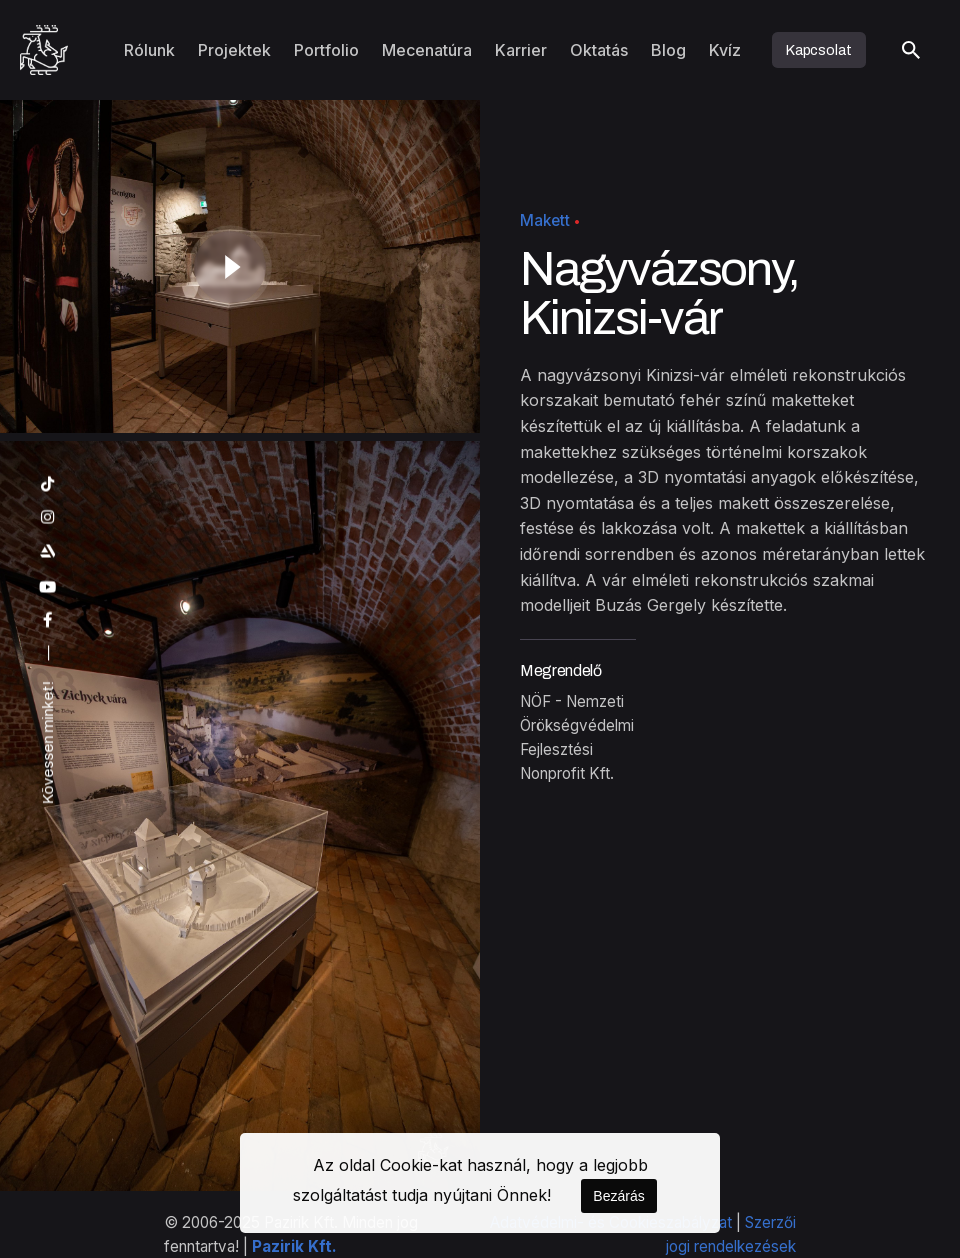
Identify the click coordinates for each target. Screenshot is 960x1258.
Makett (545, 220)
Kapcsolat (819, 50)
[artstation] (48, 551)
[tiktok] (48, 484)
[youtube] (48, 587)
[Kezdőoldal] (44, 50)
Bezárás (618, 1196)
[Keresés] (911, 50)
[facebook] (48, 621)
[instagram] (48, 517)
